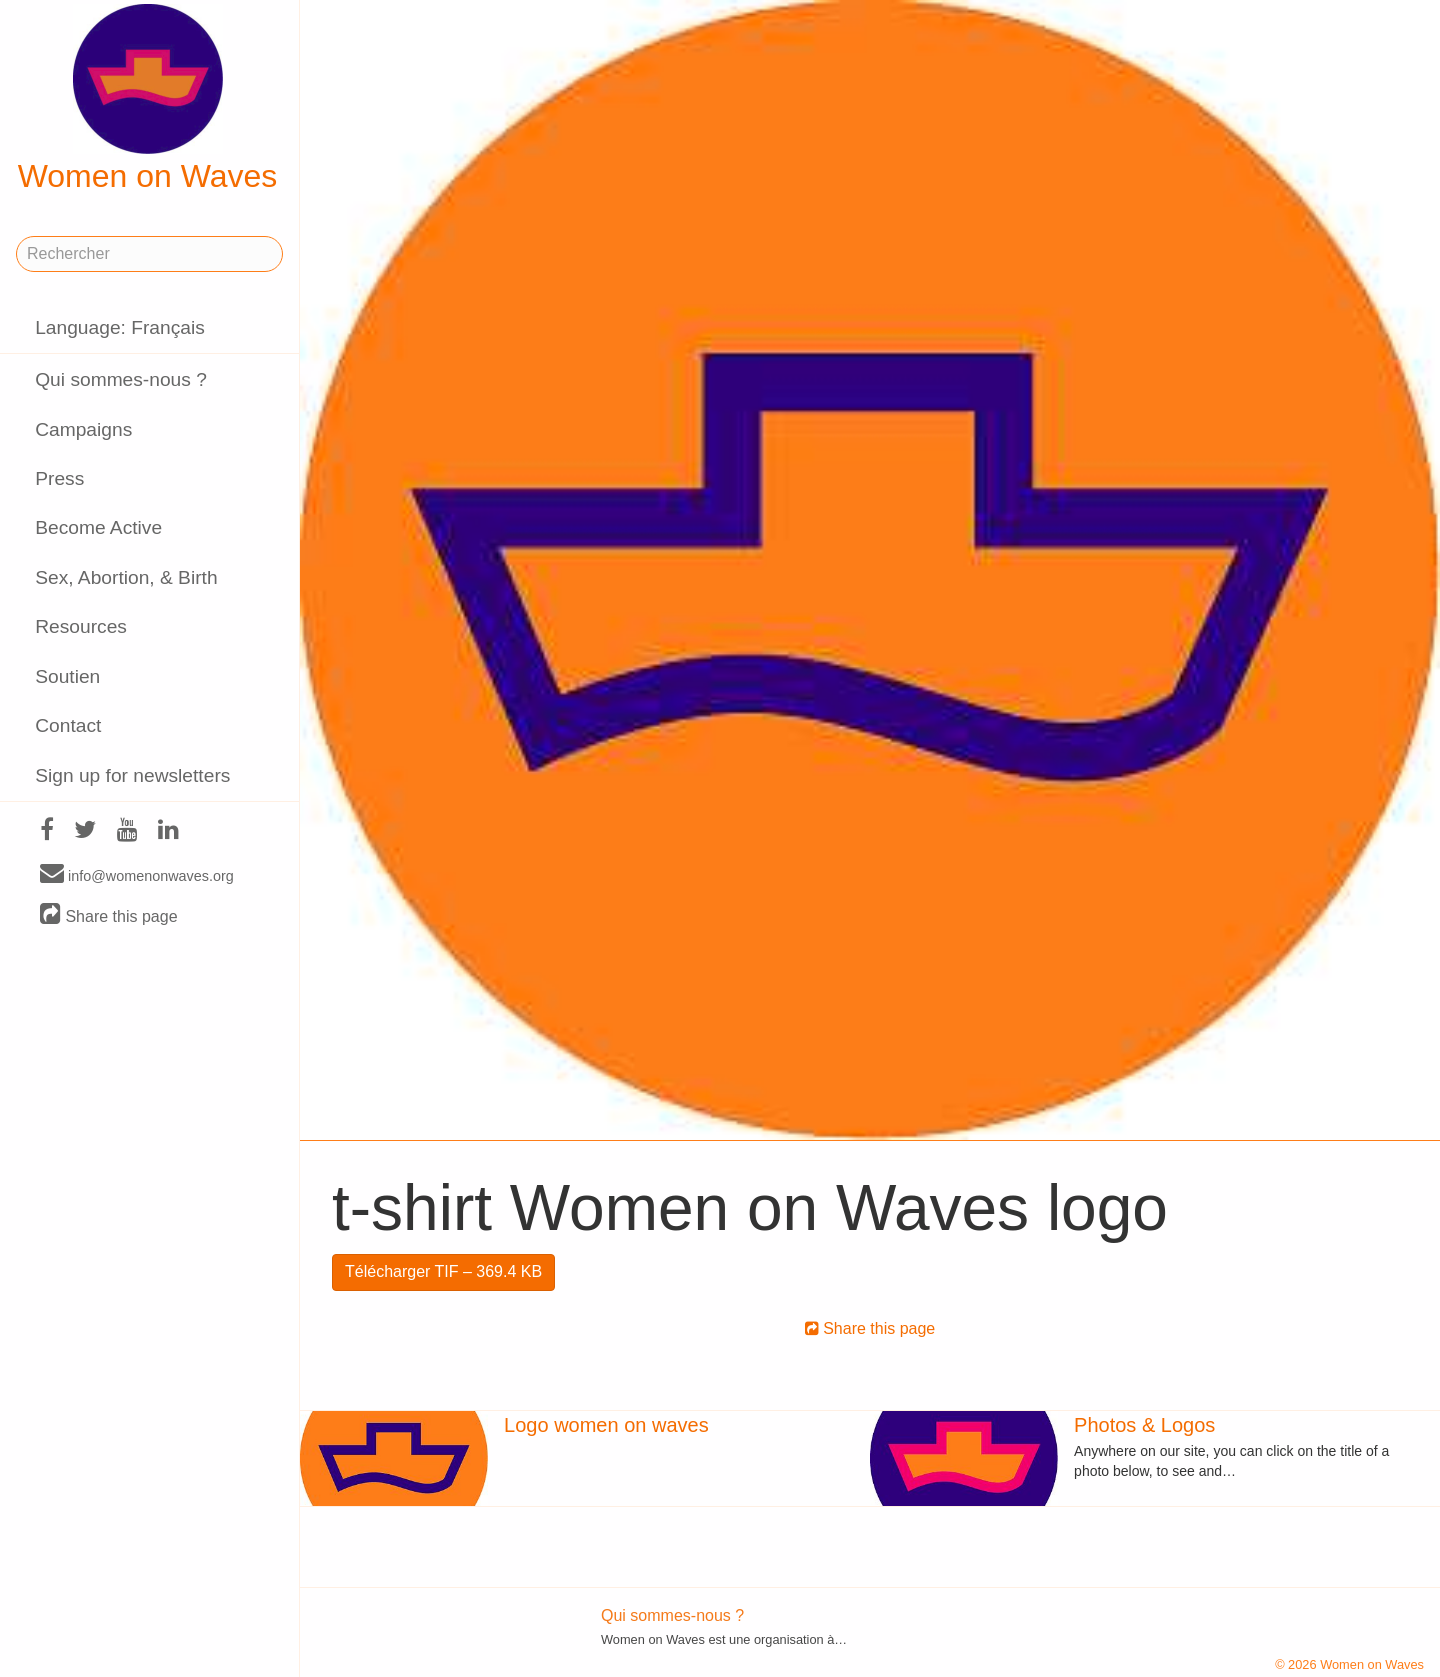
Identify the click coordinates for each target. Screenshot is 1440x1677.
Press (59, 478)
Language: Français (120, 327)
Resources (81, 626)
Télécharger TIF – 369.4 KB (443, 1271)
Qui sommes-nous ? (121, 379)
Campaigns (83, 429)
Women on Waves (148, 99)
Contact (68, 725)
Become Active (98, 527)
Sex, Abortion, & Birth (126, 577)
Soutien (67, 676)
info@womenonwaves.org (137, 875)
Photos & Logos (1144, 1425)
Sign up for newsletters (132, 775)
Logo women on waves (606, 1425)
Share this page (109, 915)
